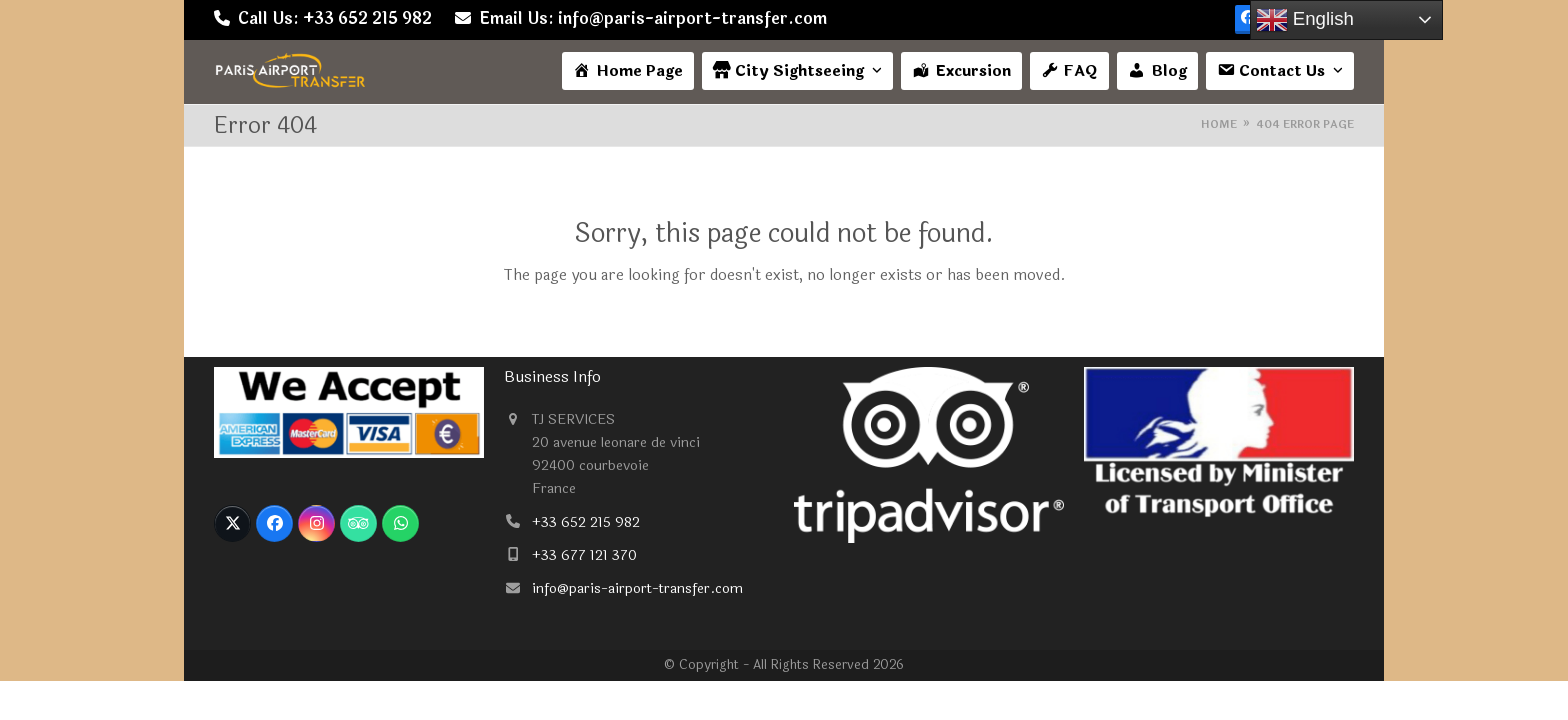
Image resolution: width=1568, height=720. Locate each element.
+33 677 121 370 (584, 555)
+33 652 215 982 (586, 522)
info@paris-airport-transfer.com (637, 588)
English (1305, 20)
